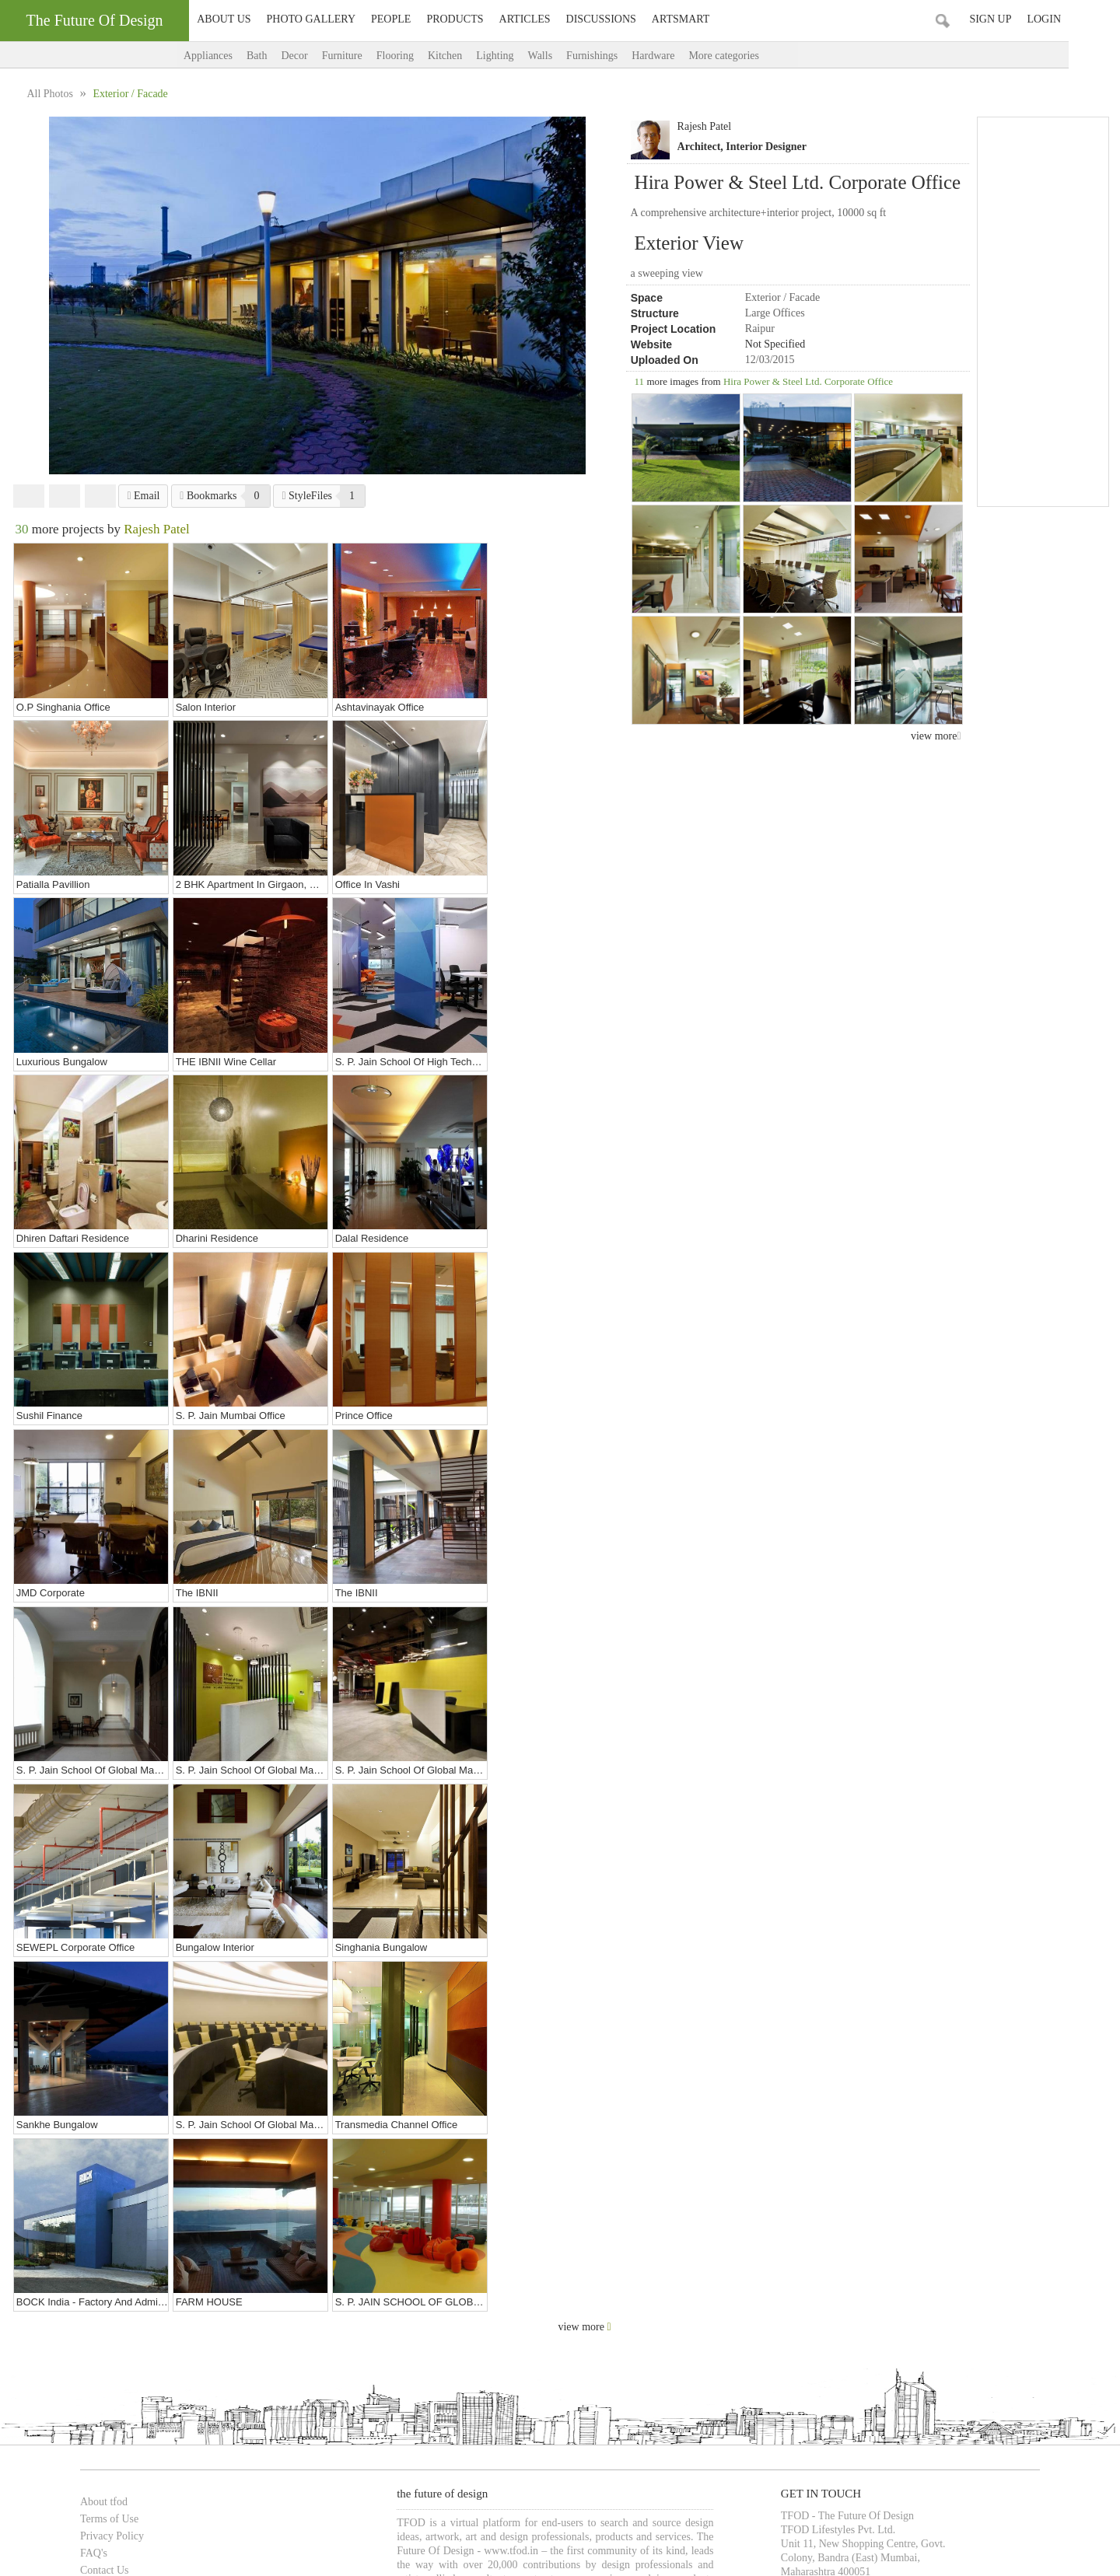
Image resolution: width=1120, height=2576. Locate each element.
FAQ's (76, 2138)
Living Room (293, 2460)
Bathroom (124, 2460)
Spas (426, 2410)
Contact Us (87, 2156)
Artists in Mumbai (462, 2342)
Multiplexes (638, 2410)
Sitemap (81, 2207)
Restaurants (196, 2410)
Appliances (233, 55)
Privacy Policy (95, 2121)
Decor (319, 55)
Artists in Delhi (537, 2342)
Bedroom (170, 2460)
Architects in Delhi (197, 2326)
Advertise (84, 2190)
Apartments (139, 2410)
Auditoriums (695, 2410)
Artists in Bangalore (685, 2342)
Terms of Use (92, 2104)
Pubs (596, 2410)
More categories (765, 55)
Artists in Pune (606, 2342)
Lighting (520, 55)
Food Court (529, 2410)
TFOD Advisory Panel (112, 2173)
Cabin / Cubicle (228, 2460)
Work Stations (531, 2460)
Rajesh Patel (704, 126)
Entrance (585, 2460)
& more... (894, 2410)
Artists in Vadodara (854, 2342)
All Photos (50, 94)
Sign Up (1041, 19)
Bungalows (86, 2410)
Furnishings (617, 55)
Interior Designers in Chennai (225, 2342)
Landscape (350, 2460)
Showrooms (251, 2410)
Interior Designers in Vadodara (355, 2342)
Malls (294, 2410)
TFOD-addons (94, 2224)
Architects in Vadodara (572, 2326)
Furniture (368, 55)
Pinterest (100, 496)
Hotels (394, 2410)
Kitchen (470, 55)
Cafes (323, 2410)
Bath (282, 55)
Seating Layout (464, 2460)
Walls (566, 55)
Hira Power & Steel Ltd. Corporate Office (808, 381)
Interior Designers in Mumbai (686, 2326)
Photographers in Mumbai (953, 2342)
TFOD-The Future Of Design (127, 2488)
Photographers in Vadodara (118, 2359)
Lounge (357, 2410)
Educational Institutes (829, 2410)
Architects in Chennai (474, 2326)
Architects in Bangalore (374, 2326)
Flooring (420, 55)
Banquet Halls (472, 2410)
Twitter (64, 496)
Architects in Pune (281, 2326)
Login (1095, 19)
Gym (621, 2460)
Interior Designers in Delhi (808, 2326)
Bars (570, 2410)
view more (936, 736)
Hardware (678, 55)
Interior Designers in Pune (923, 2326)
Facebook (28, 496)
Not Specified (775, 344)
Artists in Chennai (770, 2342)
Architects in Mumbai (107, 2326)
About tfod (86, 2087)
